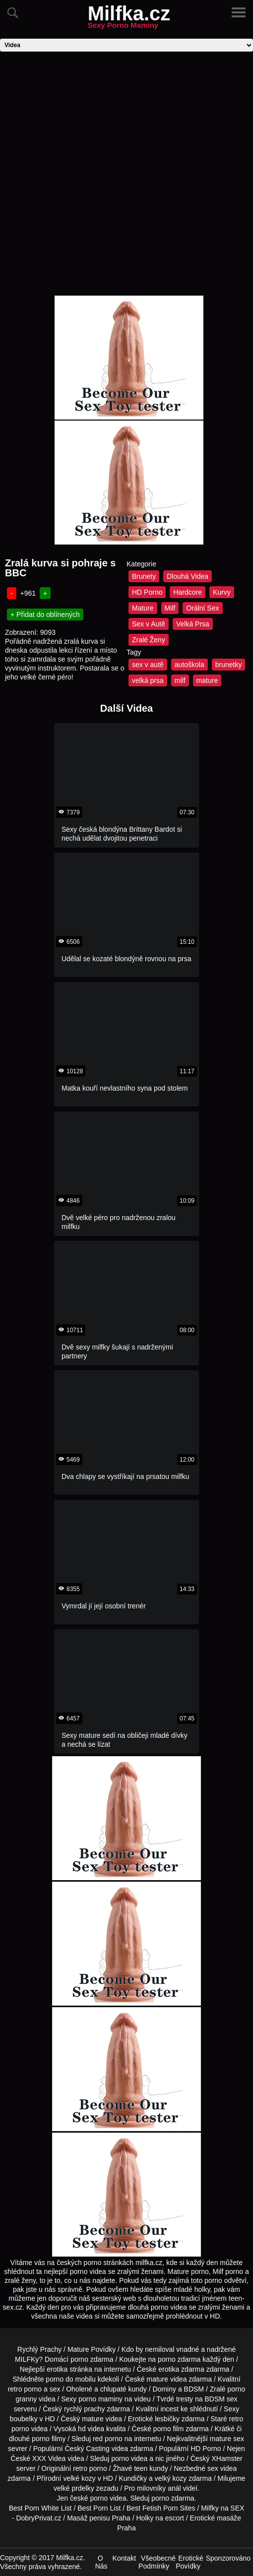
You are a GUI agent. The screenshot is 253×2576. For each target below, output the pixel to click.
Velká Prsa (192, 624)
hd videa (91, 2429)
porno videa (129, 2458)
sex (212, 2468)
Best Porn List (99, 2508)
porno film (168, 2429)
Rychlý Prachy (39, 2349)
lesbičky (167, 2419)
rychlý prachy (84, 2409)
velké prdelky (74, 2488)
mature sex (227, 2439)
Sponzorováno (228, 2558)
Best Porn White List (40, 2508)
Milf (170, 608)
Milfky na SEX (222, 2508)
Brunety (144, 576)
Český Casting (86, 2449)
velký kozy (171, 2478)
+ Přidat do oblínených (45, 614)
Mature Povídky (91, 2349)
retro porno (25, 2389)
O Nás (101, 2562)
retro (80, 2468)
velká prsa (148, 680)
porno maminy (100, 2399)
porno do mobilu (70, 2379)
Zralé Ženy (148, 640)
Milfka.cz (129, 19)
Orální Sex (202, 608)
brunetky (228, 665)
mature (207, 680)
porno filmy (48, 2439)
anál (174, 2488)
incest (169, 2409)
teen (140, 2468)
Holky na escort (160, 2518)
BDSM (194, 2389)
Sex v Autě (148, 624)
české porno (89, 2498)
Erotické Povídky (189, 2562)
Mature (143, 608)
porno (79, 2359)
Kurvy (222, 592)
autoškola (189, 665)
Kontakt (124, 2558)
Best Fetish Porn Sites (160, 2508)
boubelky (24, 2419)
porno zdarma (179, 2359)
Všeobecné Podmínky (157, 2562)
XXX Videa (48, 2458)
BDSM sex (220, 2399)
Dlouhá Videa (187, 576)
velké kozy (79, 2478)
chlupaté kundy (123, 2389)
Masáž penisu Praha (98, 2518)
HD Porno (147, 592)
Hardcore (187, 592)
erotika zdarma (181, 2369)
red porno (108, 2439)
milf (180, 680)
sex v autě (148, 665)
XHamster (227, 2458)
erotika (57, 2369)
